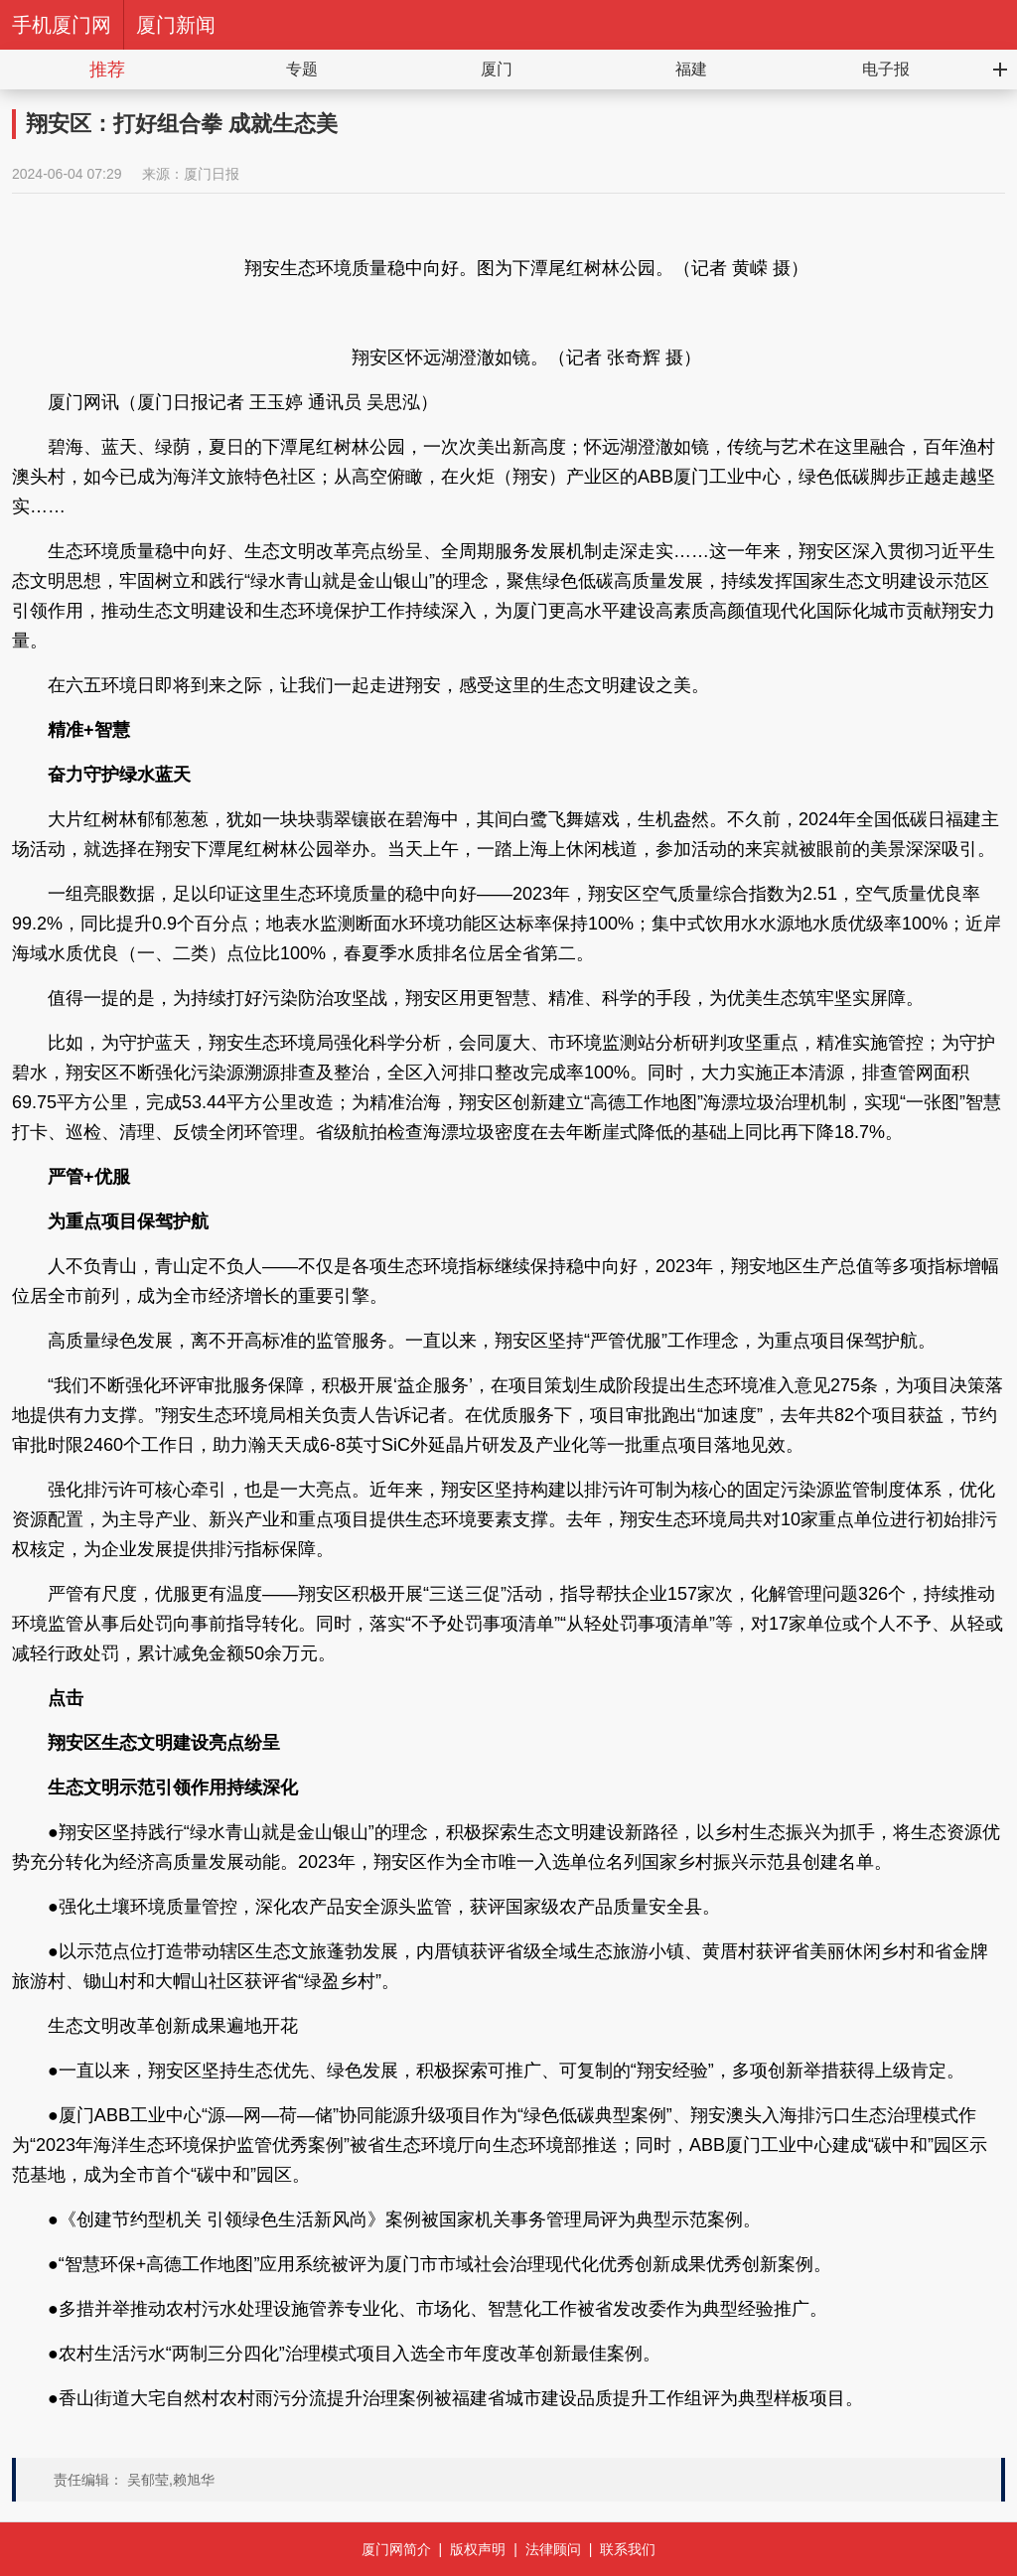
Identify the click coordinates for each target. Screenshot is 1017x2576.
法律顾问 (553, 2549)
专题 (302, 69)
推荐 (107, 69)
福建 (691, 69)
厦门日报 (211, 174)
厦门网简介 (396, 2549)
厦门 (496, 69)
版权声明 (478, 2549)
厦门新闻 (176, 25)
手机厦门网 (61, 25)
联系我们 (627, 2549)
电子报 (886, 69)
